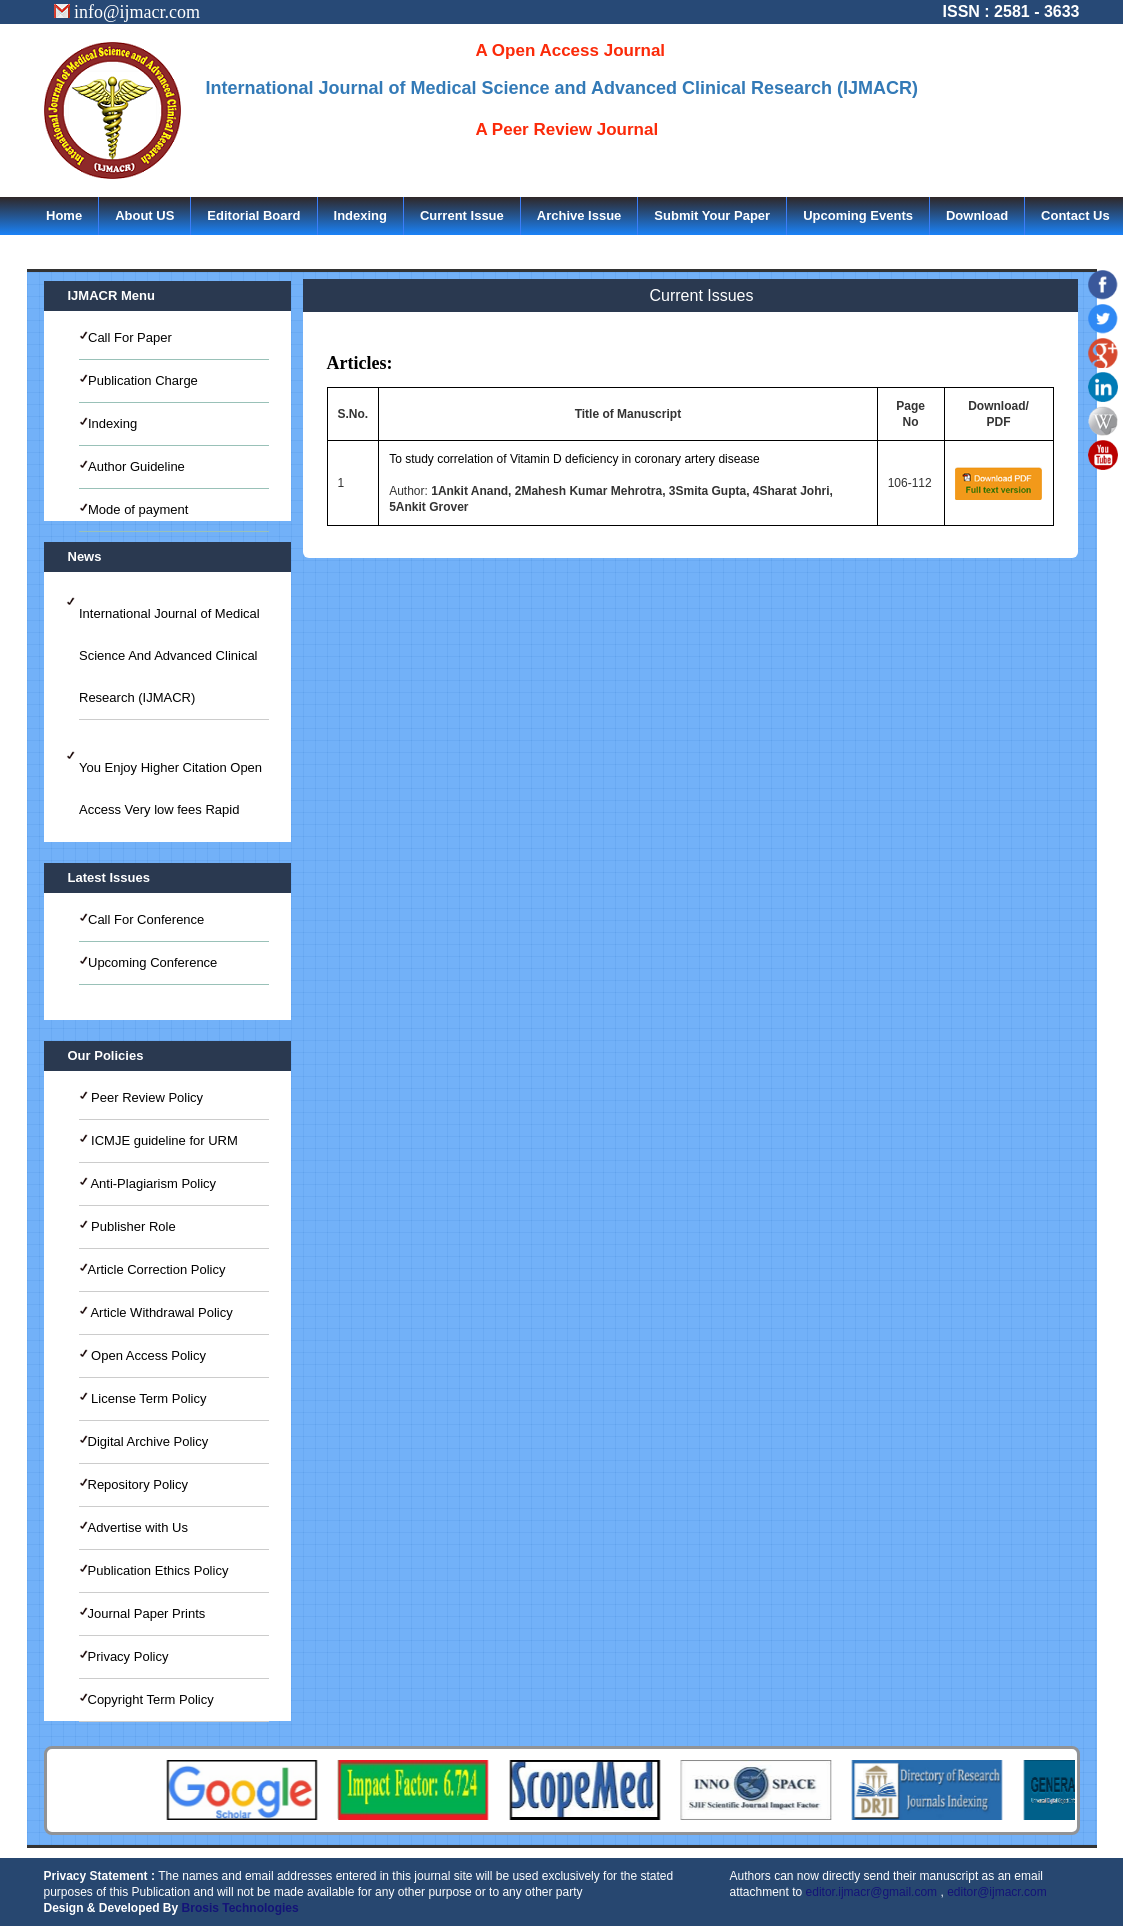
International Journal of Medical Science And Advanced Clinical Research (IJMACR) (169, 655)
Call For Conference (146, 919)
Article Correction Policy (157, 1269)
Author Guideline (136, 466)
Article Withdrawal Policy (160, 1312)
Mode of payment (138, 509)
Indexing (360, 215)
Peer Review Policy (146, 1097)
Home (64, 215)
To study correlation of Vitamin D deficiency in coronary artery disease (574, 459)
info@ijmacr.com (127, 12)
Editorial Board (253, 215)
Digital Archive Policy (148, 1441)
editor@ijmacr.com (997, 1892)
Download (977, 215)
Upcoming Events (858, 215)
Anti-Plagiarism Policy (152, 1183)
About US (144, 215)
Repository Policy (138, 1484)
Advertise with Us (138, 1527)
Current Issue (462, 215)
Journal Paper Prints (147, 1613)
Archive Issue (579, 215)
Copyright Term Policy (151, 1699)
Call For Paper (130, 337)
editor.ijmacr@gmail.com (872, 1892)
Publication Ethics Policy (158, 1570)
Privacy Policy (128, 1656)
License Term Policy (147, 1398)
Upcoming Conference (152, 962)
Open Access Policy (147, 1355)
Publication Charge (143, 380)
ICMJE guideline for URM (163, 1140)
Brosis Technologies (240, 1908)
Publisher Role (132, 1226)
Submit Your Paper (712, 215)
